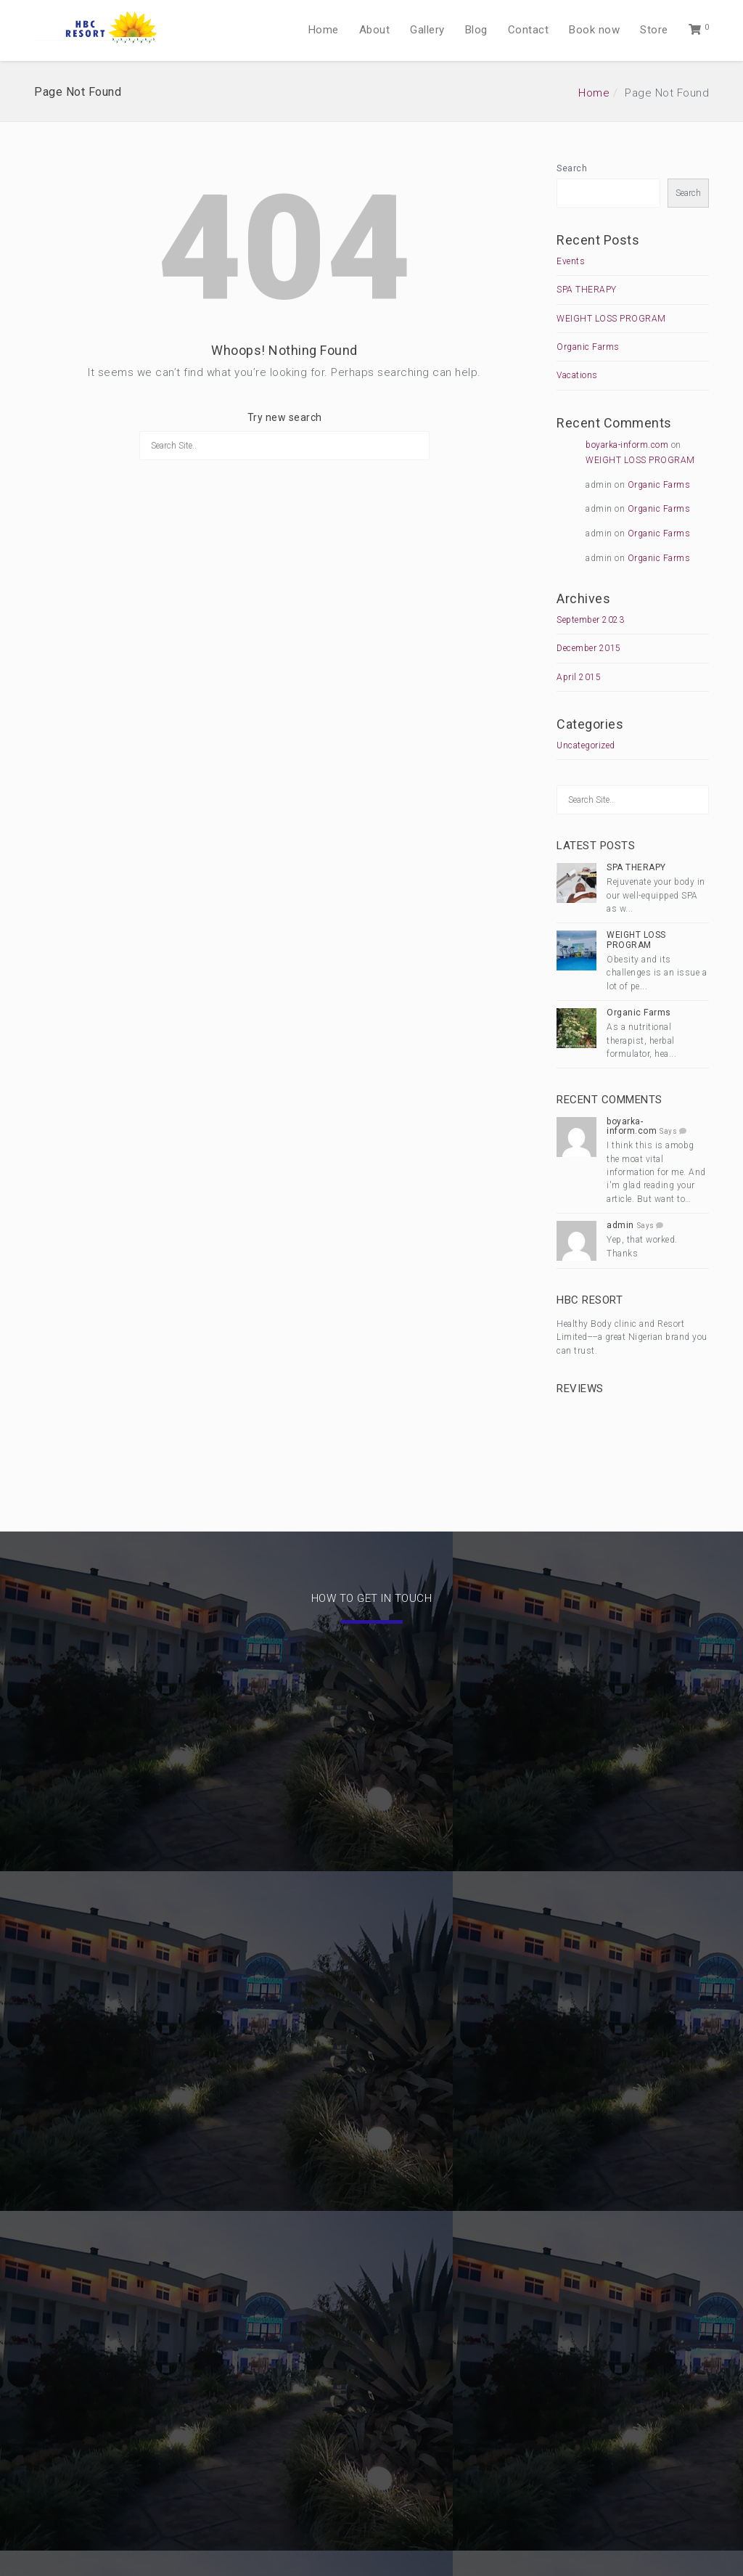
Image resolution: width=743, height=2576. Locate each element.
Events (571, 261)
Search (572, 168)
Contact (528, 29)
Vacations (577, 375)
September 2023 (590, 620)
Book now (594, 29)
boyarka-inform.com (627, 445)
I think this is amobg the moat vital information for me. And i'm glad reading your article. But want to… (656, 1172)
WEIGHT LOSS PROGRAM (611, 319)
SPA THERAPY (587, 290)
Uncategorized (586, 745)
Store (654, 29)
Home (323, 29)
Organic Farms (588, 347)
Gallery (427, 29)
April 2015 (579, 677)
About (374, 29)
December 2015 (589, 648)
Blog (476, 29)
